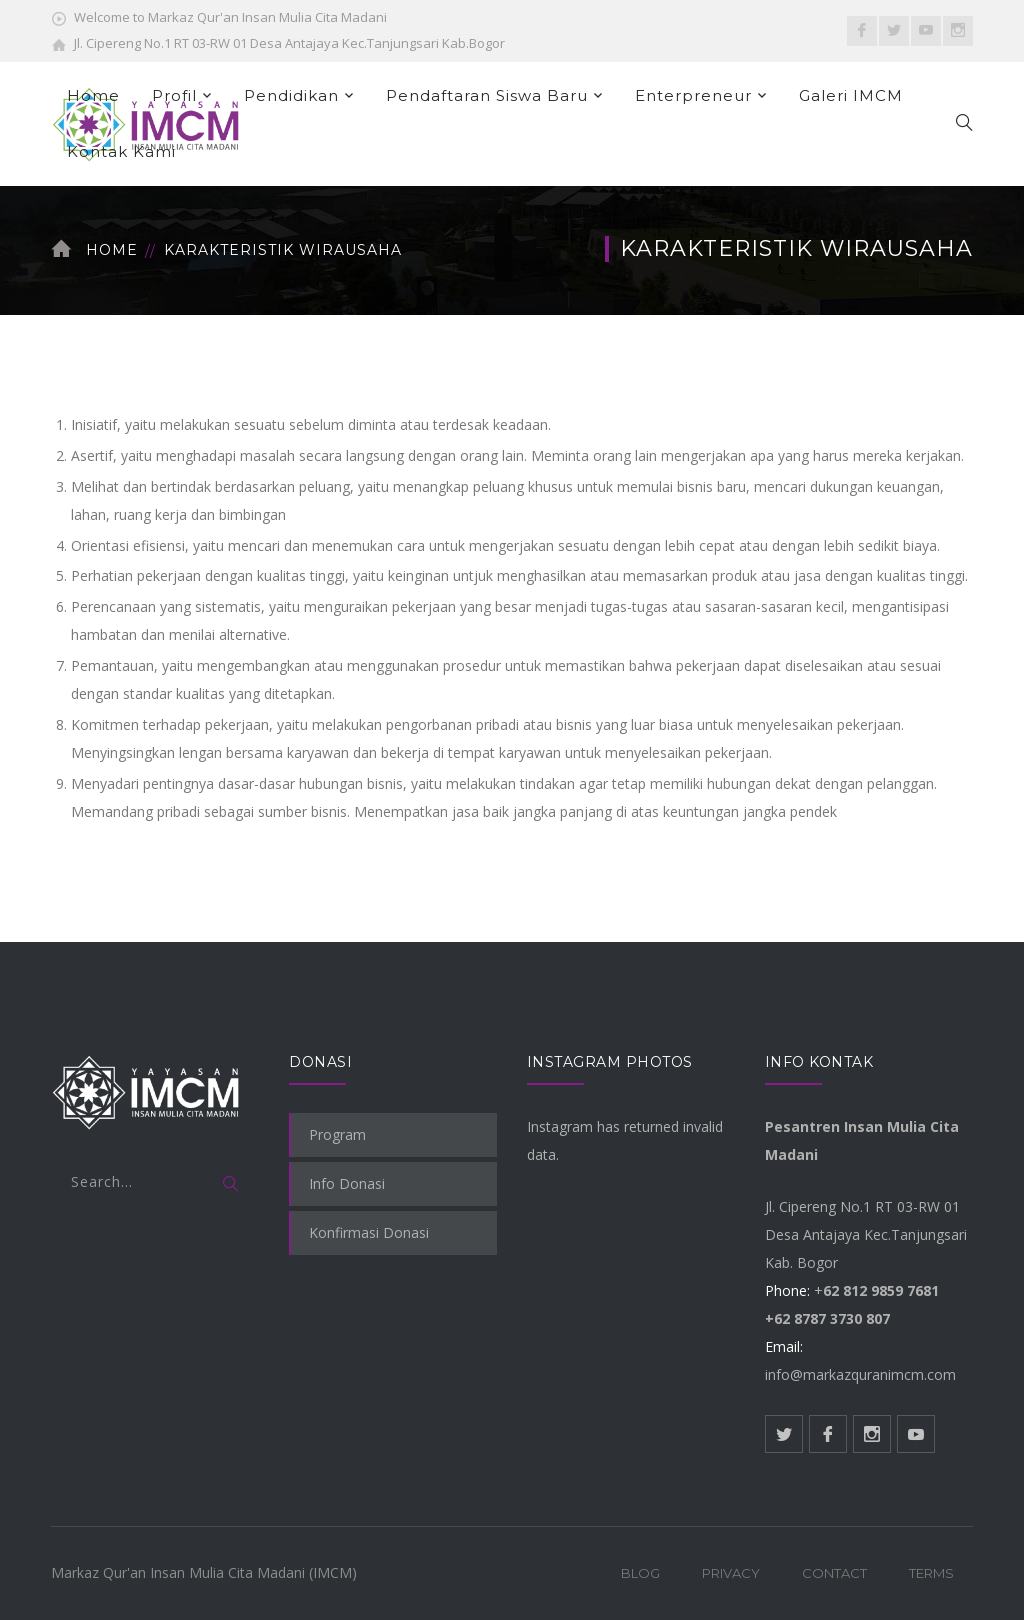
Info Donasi (347, 1183)
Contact (834, 1573)
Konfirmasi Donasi (369, 1232)
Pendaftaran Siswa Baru (487, 95)
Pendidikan (291, 95)
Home (93, 95)
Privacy (731, 1573)
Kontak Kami (121, 151)
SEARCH (231, 1185)
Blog (640, 1573)
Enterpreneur (693, 95)
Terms (931, 1573)
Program (337, 1134)
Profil (174, 95)
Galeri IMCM (851, 95)
